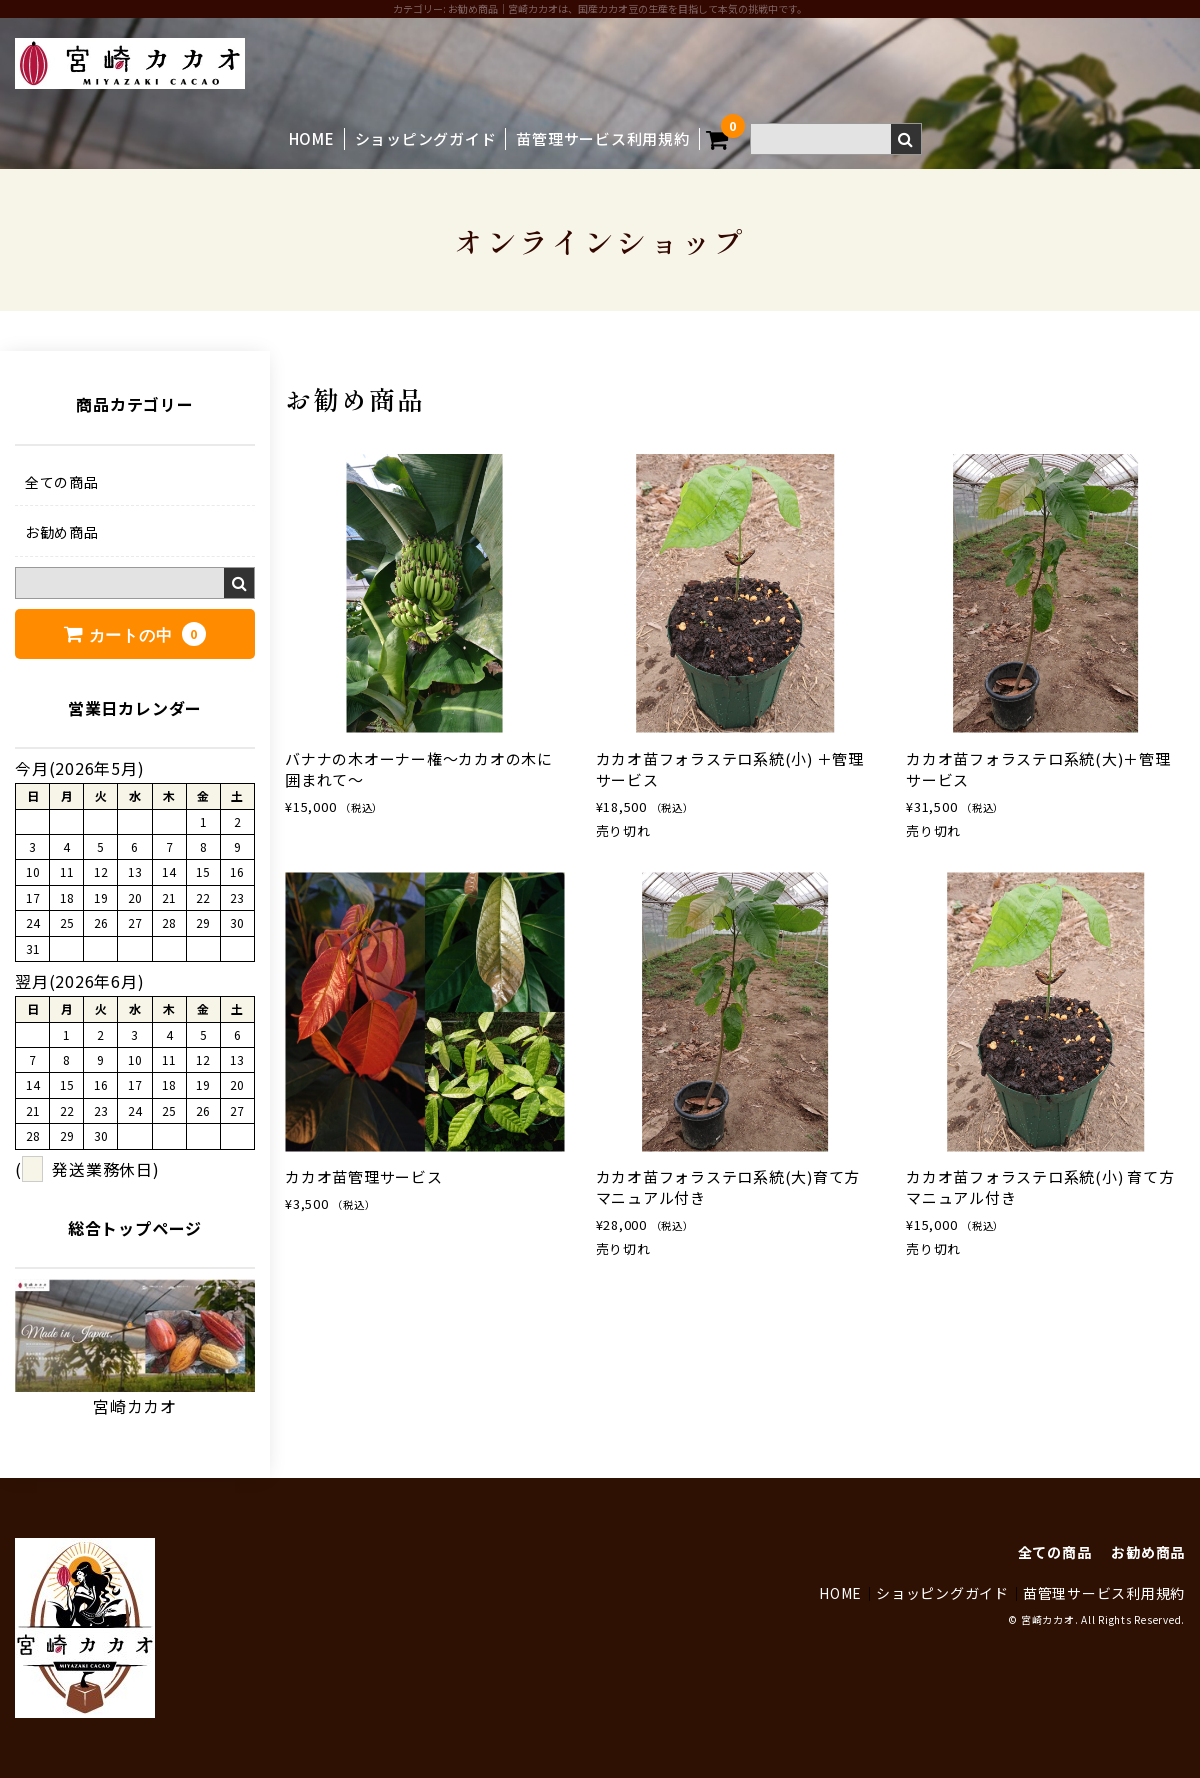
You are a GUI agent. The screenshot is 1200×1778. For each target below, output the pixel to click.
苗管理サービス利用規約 (602, 138)
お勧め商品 (62, 532)
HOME (312, 138)
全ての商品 (62, 482)
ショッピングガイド (426, 138)
